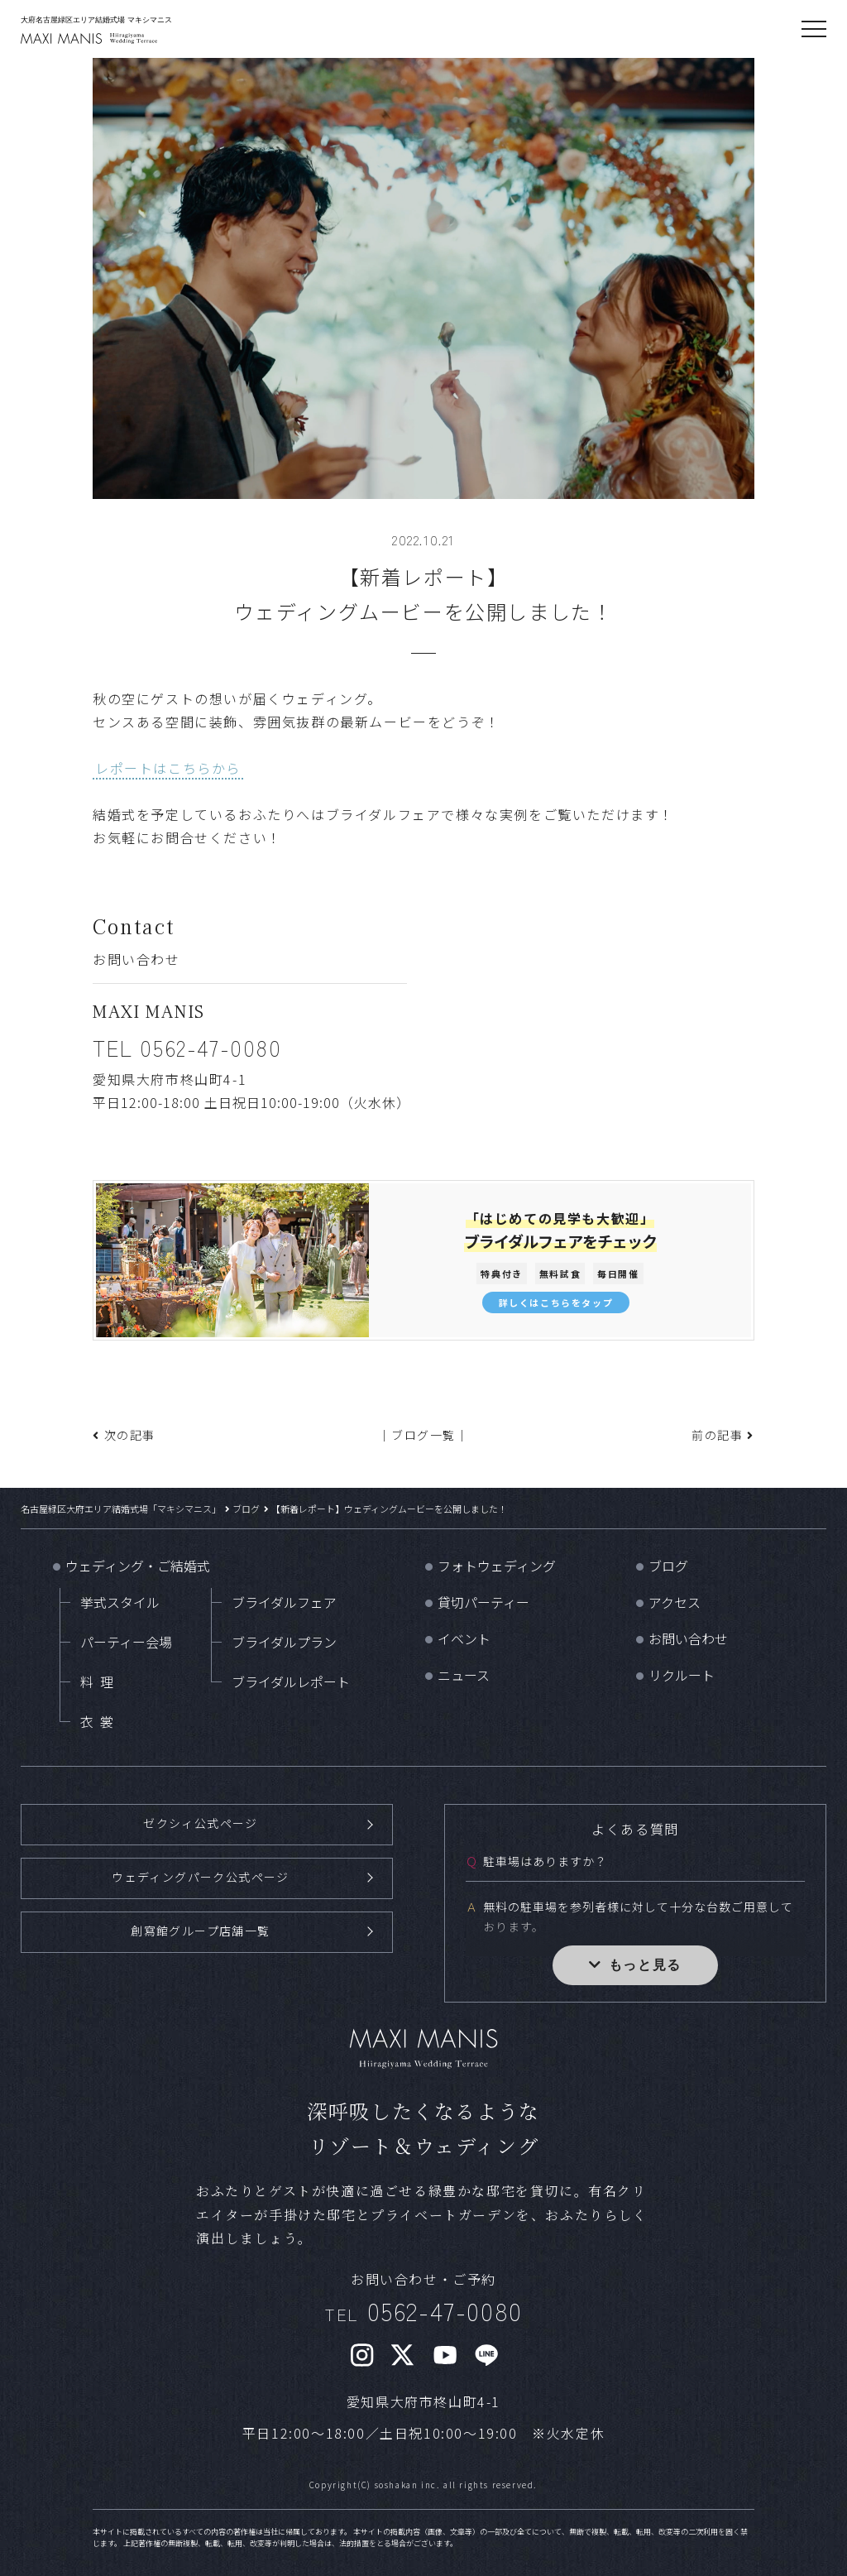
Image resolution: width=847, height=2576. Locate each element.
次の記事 (130, 1435)
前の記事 (717, 1435)
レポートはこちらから (168, 768)
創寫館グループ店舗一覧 (200, 1929)
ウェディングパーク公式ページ (200, 1876)
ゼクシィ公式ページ (200, 1823)
